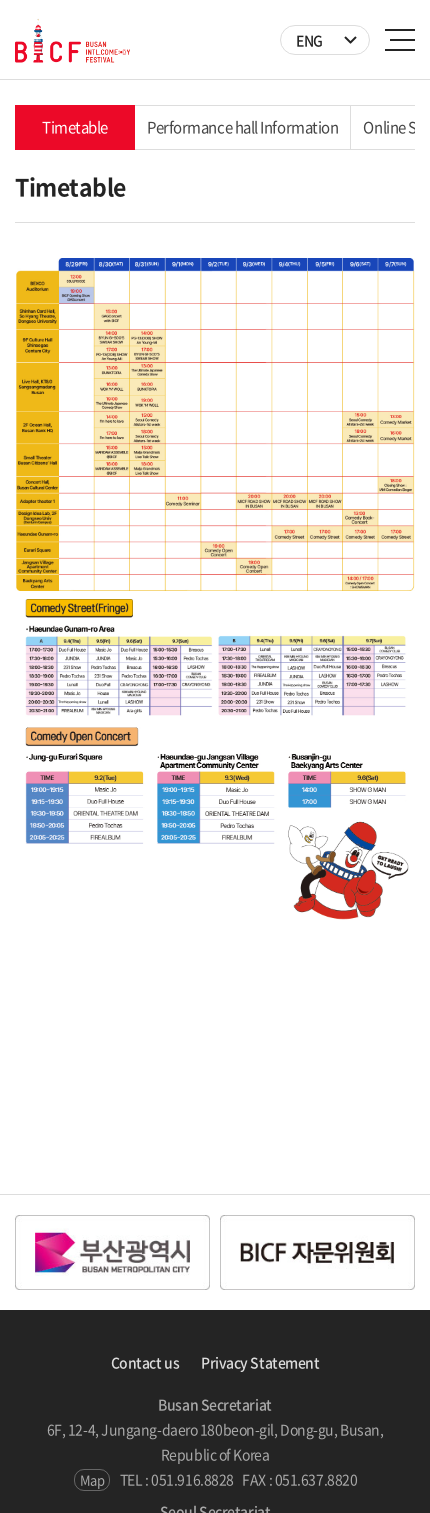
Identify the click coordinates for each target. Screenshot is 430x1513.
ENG (309, 40)
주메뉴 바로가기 (0, 0)
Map (92, 1479)
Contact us (145, 1362)
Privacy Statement (260, 1362)
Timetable (75, 127)
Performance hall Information (242, 127)
